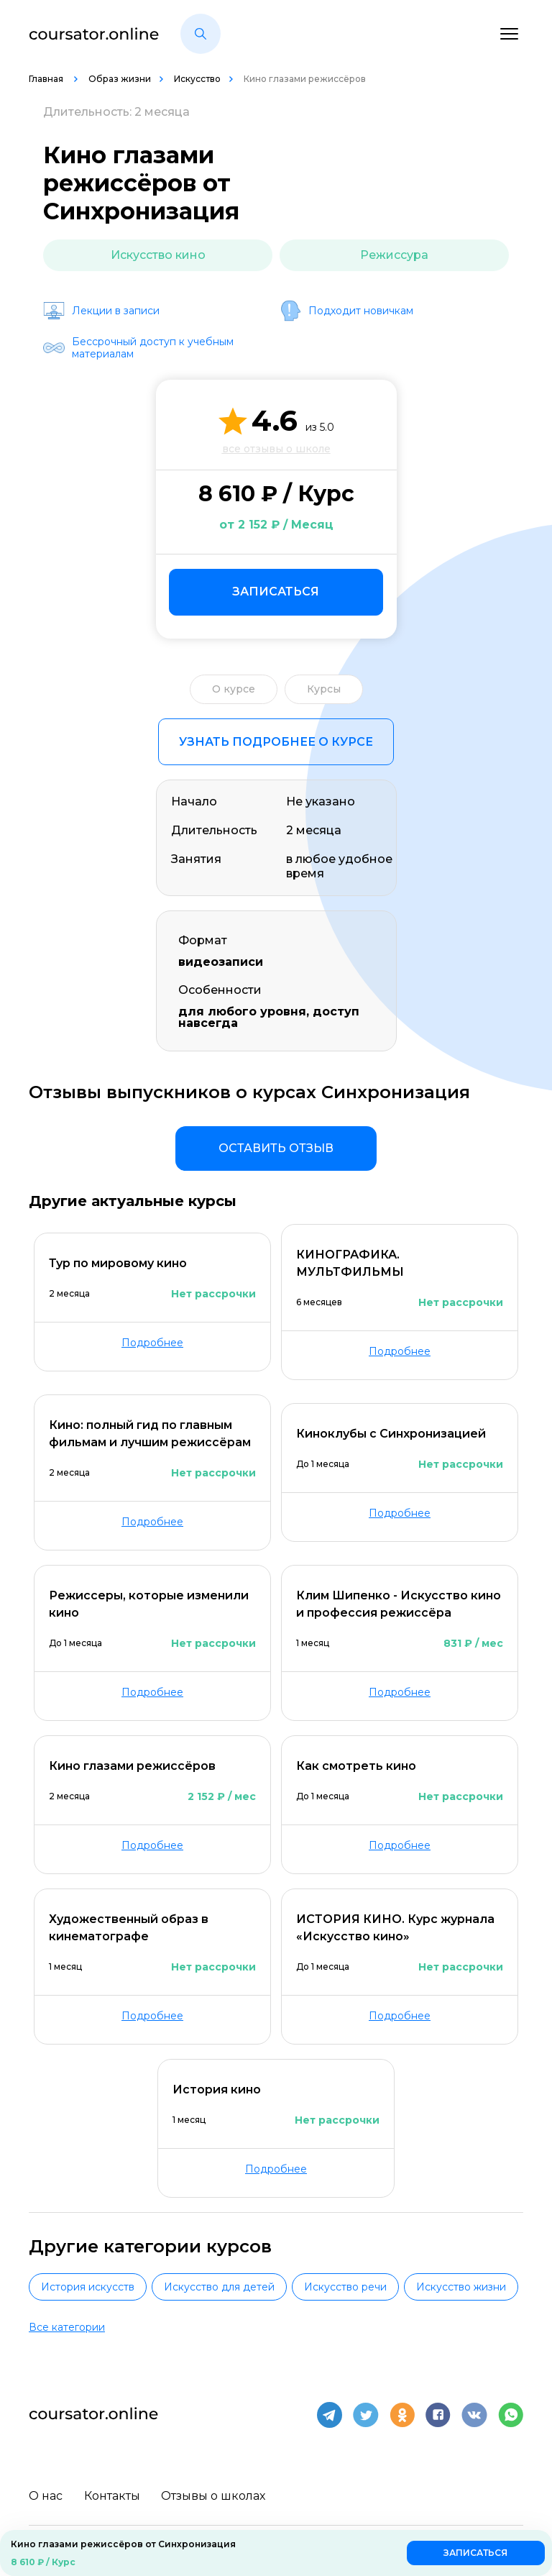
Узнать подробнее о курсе (276, 742)
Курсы (324, 688)
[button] (200, 34)
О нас (46, 2493)
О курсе (233, 688)
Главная (47, 78)
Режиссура (394, 255)
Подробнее (152, 1342)
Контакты (112, 2493)
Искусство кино (158, 255)
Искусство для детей (219, 2286)
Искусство (197, 78)
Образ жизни (119, 78)
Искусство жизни (461, 2286)
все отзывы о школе (276, 448)
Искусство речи (345, 2286)
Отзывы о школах (214, 2493)
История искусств (87, 2286)
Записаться (276, 591)
